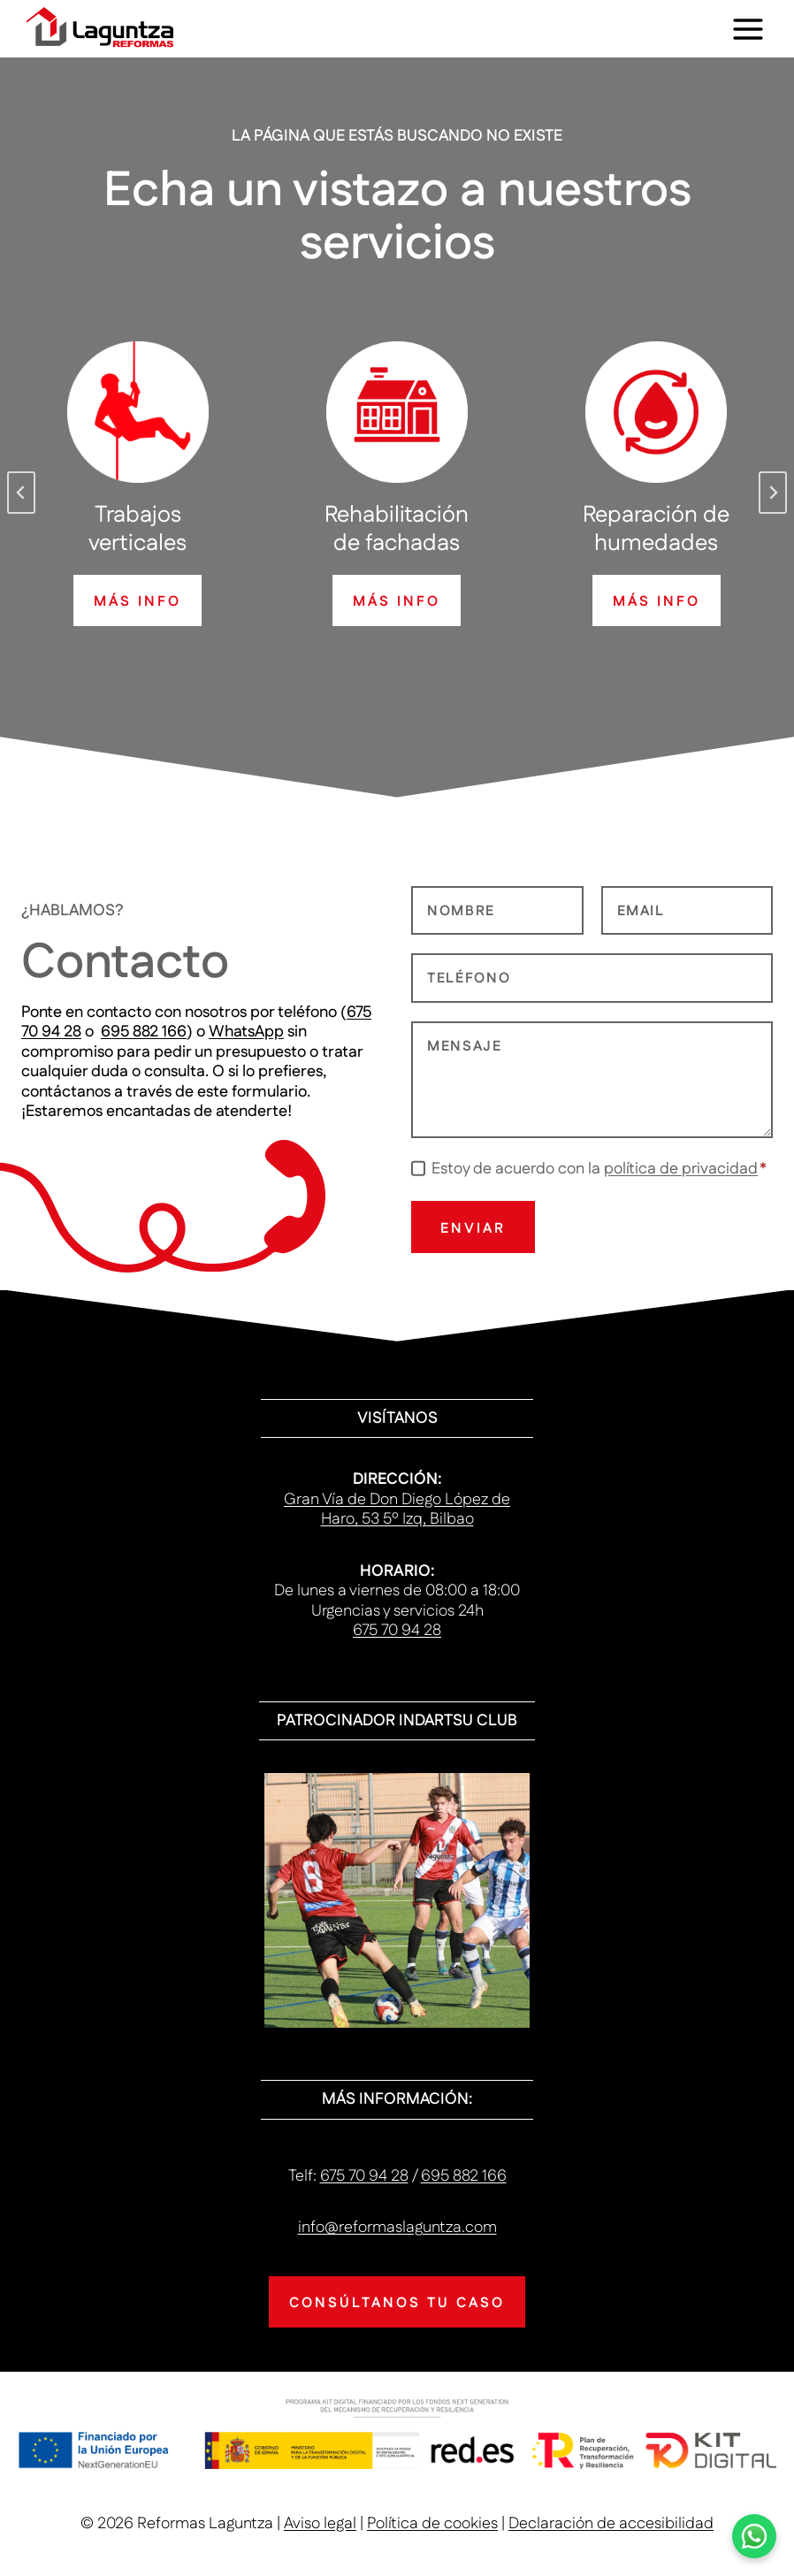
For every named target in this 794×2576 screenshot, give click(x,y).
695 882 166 (144, 1031)
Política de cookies (432, 2523)
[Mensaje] (592, 1079)
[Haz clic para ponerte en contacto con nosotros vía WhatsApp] (754, 2536)
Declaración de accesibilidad (611, 2523)
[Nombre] (497, 911)
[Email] (687, 911)
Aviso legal (320, 2523)
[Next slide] (773, 492)
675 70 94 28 (397, 1630)
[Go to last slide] (21, 492)
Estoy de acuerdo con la (599, 1169)
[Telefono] (592, 978)
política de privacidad (681, 1169)
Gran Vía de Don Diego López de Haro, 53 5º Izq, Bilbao (397, 1510)
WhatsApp (246, 1031)
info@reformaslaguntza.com (397, 2227)
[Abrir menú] (747, 28)
